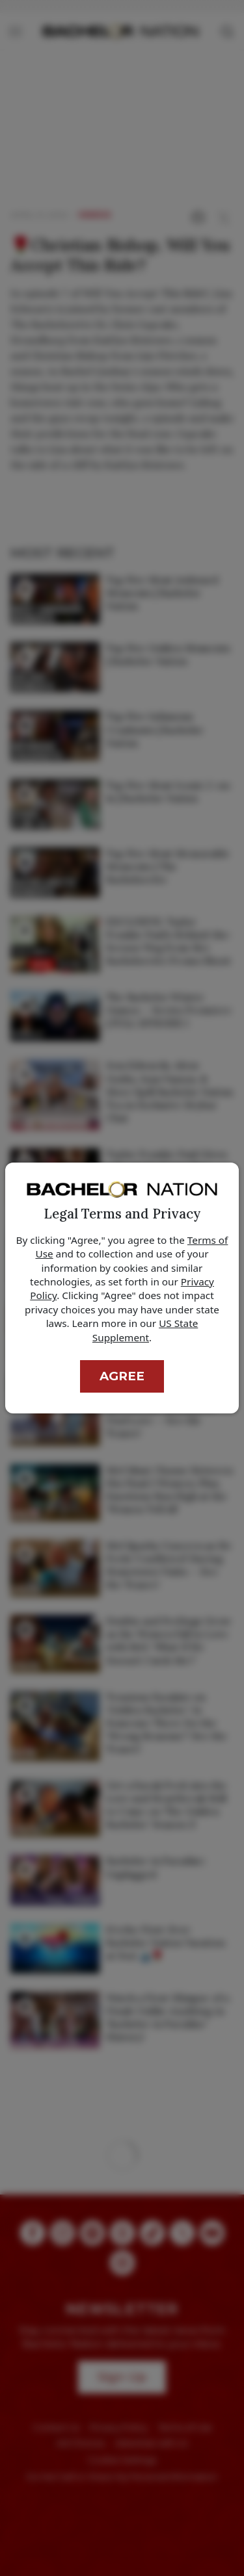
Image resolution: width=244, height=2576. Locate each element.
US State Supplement (145, 1330)
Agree (122, 1376)
